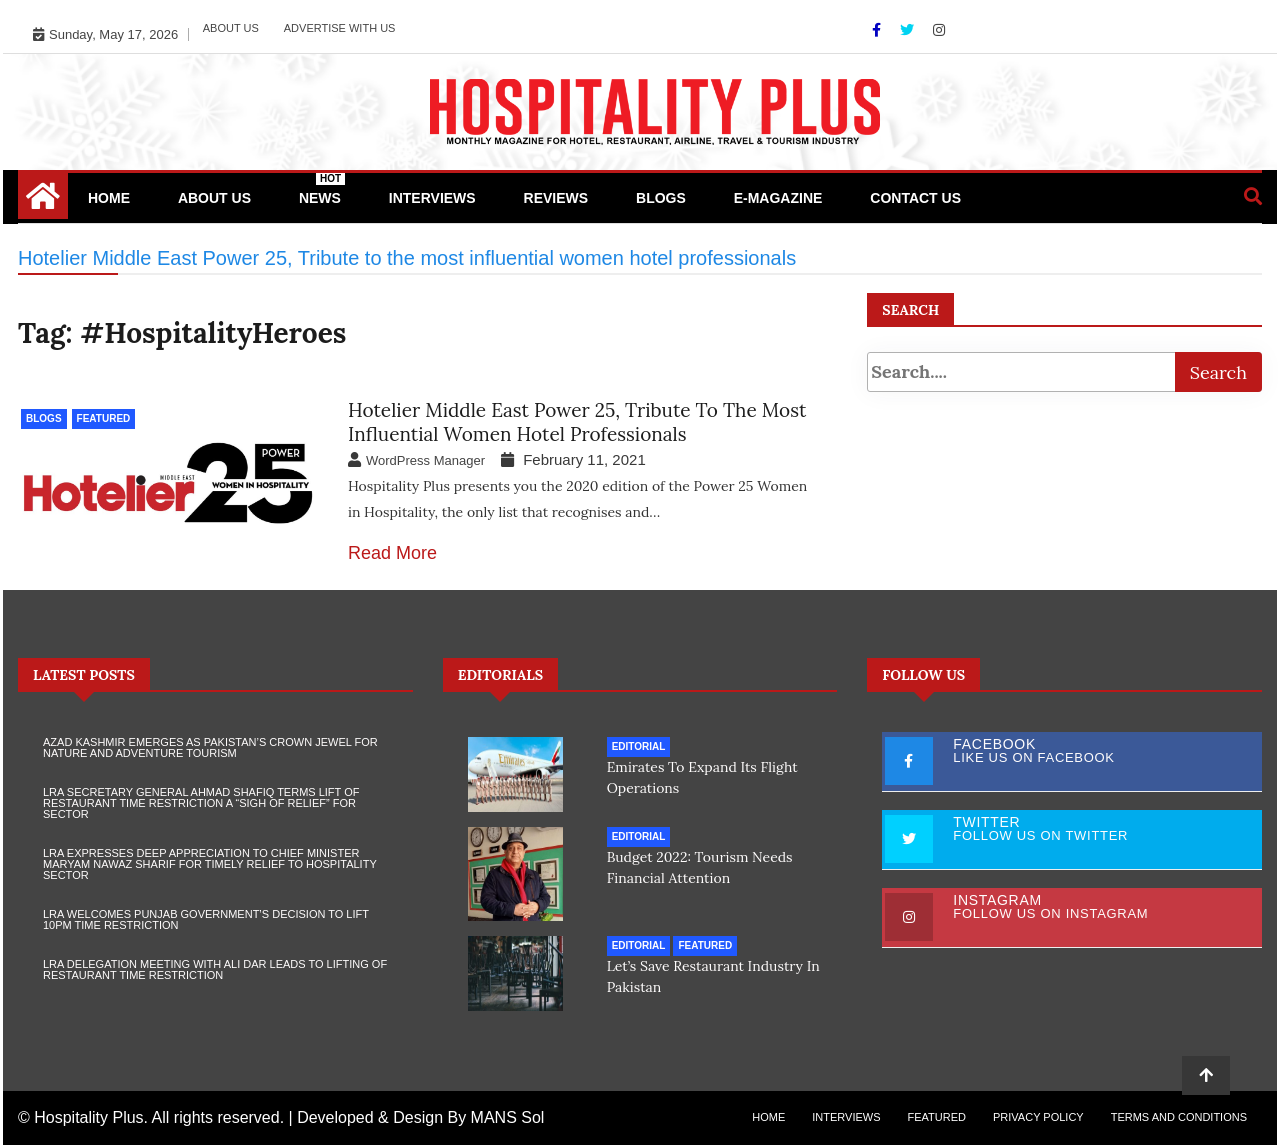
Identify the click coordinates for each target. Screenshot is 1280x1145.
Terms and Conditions (1179, 1117)
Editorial (639, 746)
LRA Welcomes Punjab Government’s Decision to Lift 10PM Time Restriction (206, 919)
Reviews (556, 198)
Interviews (432, 198)
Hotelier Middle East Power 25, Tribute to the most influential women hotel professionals (577, 422)
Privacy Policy (1038, 1117)
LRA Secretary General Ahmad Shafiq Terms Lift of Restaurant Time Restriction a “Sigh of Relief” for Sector (201, 803)
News (322, 189)
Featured (104, 418)
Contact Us (915, 198)
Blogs (661, 198)
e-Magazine (778, 198)
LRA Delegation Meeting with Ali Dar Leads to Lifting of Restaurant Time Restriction (215, 969)
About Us (231, 28)
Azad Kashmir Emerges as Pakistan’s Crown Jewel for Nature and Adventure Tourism (210, 747)
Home (109, 198)
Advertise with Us (340, 28)
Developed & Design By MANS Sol (420, 1117)
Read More (392, 553)
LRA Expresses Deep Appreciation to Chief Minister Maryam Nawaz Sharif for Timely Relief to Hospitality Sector (210, 864)
